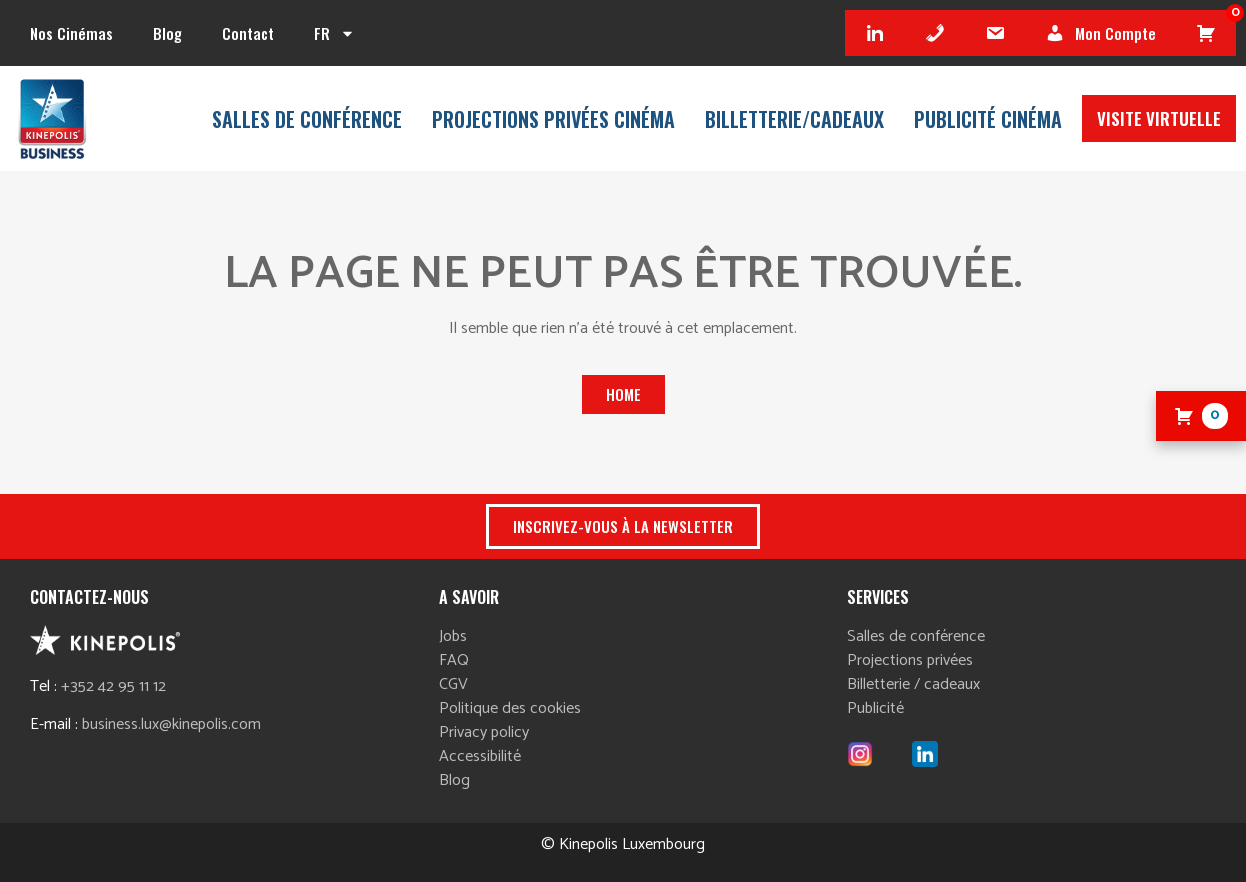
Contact (248, 33)
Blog (167, 33)
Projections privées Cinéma (553, 119)
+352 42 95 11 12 (113, 686)
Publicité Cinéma (988, 119)
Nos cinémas (71, 33)
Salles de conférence (307, 119)
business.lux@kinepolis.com (171, 724)
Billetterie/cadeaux (794, 119)
